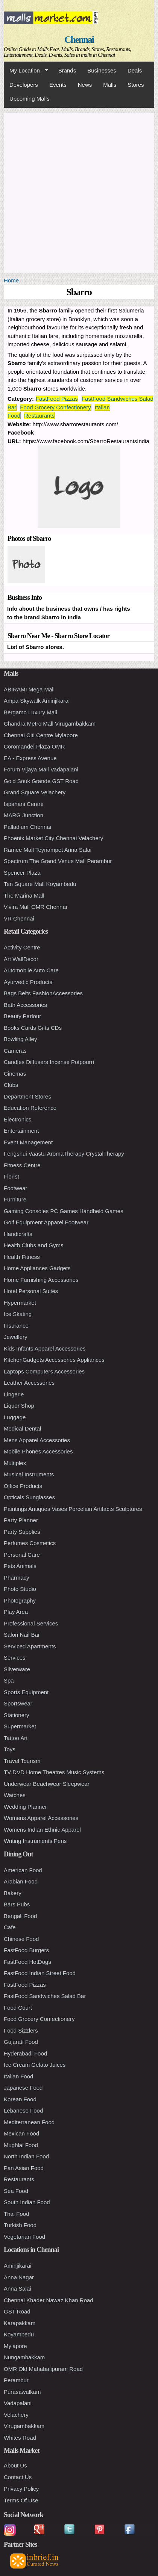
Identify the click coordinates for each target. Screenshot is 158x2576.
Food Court (18, 2007)
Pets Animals (20, 1566)
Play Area (16, 1612)
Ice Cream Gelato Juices (34, 2064)
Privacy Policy (21, 2488)
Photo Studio (20, 1589)
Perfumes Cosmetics (30, 1543)
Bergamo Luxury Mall (30, 712)
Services (15, 1657)
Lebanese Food (23, 2110)
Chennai (79, 40)
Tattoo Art (15, 1738)
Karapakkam (19, 2323)
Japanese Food (23, 2087)
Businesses (101, 70)
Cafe (10, 1927)
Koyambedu (19, 2334)
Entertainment (21, 1130)
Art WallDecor (21, 959)
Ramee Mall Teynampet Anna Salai (47, 850)
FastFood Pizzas (57, 398)
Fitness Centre (22, 1165)
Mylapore (15, 2346)
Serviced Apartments (30, 1646)
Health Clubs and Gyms (33, 1245)
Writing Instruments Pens (35, 1841)
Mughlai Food (21, 2145)
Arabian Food (21, 1881)
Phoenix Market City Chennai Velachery (53, 838)
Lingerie (14, 1394)
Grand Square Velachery (34, 792)
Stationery (16, 1715)
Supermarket (20, 1726)
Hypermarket (20, 1302)
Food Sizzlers (21, 2030)
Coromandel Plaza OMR (34, 746)
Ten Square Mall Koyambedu (40, 884)
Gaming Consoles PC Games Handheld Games (63, 1211)
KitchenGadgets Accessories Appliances (54, 1360)
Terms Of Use (21, 2500)
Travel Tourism (22, 1761)
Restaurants (39, 415)
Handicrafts (18, 1234)
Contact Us (18, 2477)
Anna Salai (17, 2288)
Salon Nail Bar (22, 1634)
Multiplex (15, 1463)
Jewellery (15, 1337)
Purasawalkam (22, 2392)
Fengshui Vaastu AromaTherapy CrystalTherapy (64, 1153)
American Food (23, 1870)
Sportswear (18, 1703)
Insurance (16, 1325)
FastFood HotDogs (27, 1962)
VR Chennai (19, 918)
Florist (11, 1176)
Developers (23, 84)
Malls (109, 84)
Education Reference (30, 1108)
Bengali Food (20, 1916)
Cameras (15, 1050)
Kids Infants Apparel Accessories (45, 1348)
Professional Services (31, 1623)
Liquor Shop (19, 1405)
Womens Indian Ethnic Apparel (42, 1829)
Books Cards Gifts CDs (33, 1028)
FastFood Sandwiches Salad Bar (45, 1996)
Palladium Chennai (27, 827)
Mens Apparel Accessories (37, 1440)
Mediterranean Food (29, 2122)
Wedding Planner (25, 1806)
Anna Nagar (19, 2277)
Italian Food (18, 2076)
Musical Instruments (29, 1474)
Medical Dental (22, 1428)
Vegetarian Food (24, 2236)
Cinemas (15, 1073)
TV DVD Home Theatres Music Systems (54, 1772)
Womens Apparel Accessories (41, 1818)
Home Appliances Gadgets (37, 1268)
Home (11, 280)
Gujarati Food (21, 2042)
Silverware (17, 1669)
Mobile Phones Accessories (38, 1451)
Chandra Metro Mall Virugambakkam (50, 723)
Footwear (15, 1188)
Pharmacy (16, 1577)
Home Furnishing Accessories (41, 1280)
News (85, 84)
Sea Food (16, 2191)
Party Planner (21, 1520)
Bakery (12, 1893)
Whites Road (20, 2437)
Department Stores (27, 1096)
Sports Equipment (26, 1692)
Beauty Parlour (22, 1016)
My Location (26, 70)
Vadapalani (18, 2403)
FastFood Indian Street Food (40, 1973)
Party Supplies (22, 1532)
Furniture (15, 1199)
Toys (9, 1749)
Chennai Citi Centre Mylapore (41, 735)
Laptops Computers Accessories (44, 1371)
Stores (136, 84)
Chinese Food (21, 1939)
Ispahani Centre (24, 804)
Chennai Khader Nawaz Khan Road (48, 2300)
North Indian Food (26, 2156)
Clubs (11, 1085)
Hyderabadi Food (25, 2053)
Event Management (28, 1142)
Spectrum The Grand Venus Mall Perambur (58, 861)
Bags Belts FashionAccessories (43, 993)
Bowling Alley (20, 1039)
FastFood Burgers (26, 1950)
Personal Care (22, 1554)
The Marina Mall (24, 895)
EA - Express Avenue (30, 758)
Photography (20, 1600)
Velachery (16, 2415)
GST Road (17, 2311)
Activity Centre (22, 947)
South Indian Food (27, 2202)
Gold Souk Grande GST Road (41, 781)
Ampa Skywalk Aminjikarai (37, 700)
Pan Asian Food (24, 2168)
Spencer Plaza (22, 872)
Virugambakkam (24, 2426)
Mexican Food (21, 2133)
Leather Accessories (29, 1382)
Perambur (16, 2380)
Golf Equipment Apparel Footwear (46, 1222)
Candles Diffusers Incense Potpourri (49, 1062)
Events (58, 84)
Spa (9, 1680)
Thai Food (16, 2214)
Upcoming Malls (29, 98)
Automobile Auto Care (31, 970)
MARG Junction (23, 815)
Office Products (23, 1486)
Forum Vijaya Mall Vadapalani (41, 769)
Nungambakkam (24, 2357)
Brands (67, 70)
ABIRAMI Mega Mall (29, 689)
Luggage (15, 1417)
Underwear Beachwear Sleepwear (47, 1784)
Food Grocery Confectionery (55, 407)
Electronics (17, 1119)
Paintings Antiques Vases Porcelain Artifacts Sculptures (73, 1509)
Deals (135, 70)
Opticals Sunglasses (29, 1497)
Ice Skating (18, 1314)
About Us (15, 2465)
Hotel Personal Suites (31, 1291)
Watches (15, 1795)
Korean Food (20, 2099)
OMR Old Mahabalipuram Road (43, 2369)
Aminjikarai (17, 2265)
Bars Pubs (17, 1904)
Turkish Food (20, 2225)
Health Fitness (22, 1257)
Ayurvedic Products (28, 982)
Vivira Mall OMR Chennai (35, 907)
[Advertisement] (79, 191)
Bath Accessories (25, 1005)
